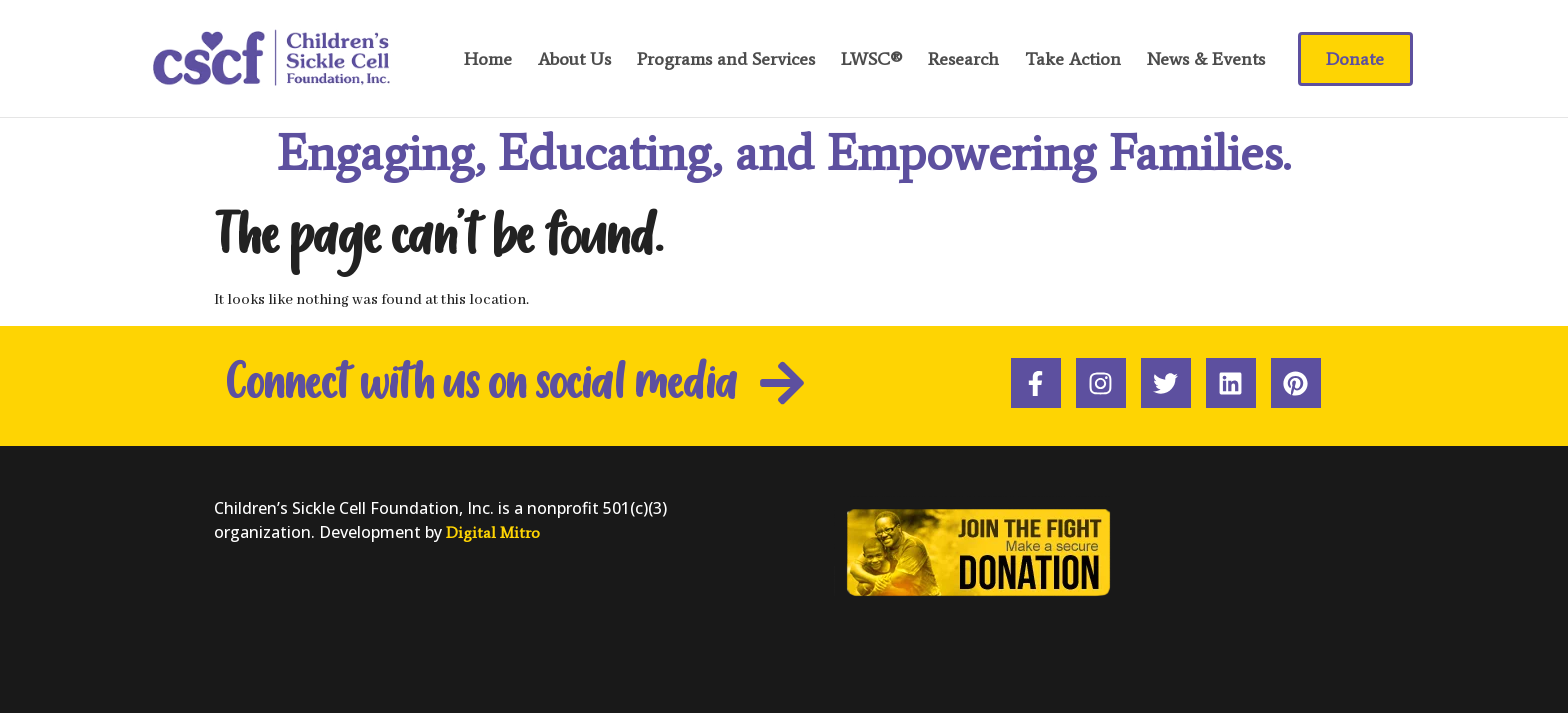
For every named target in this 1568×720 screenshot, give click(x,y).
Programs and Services (726, 59)
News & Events (1206, 59)
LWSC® (871, 59)
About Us (574, 59)
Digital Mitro (493, 532)
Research (963, 59)
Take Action (1073, 59)
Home (488, 59)
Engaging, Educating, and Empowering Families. (784, 152)
